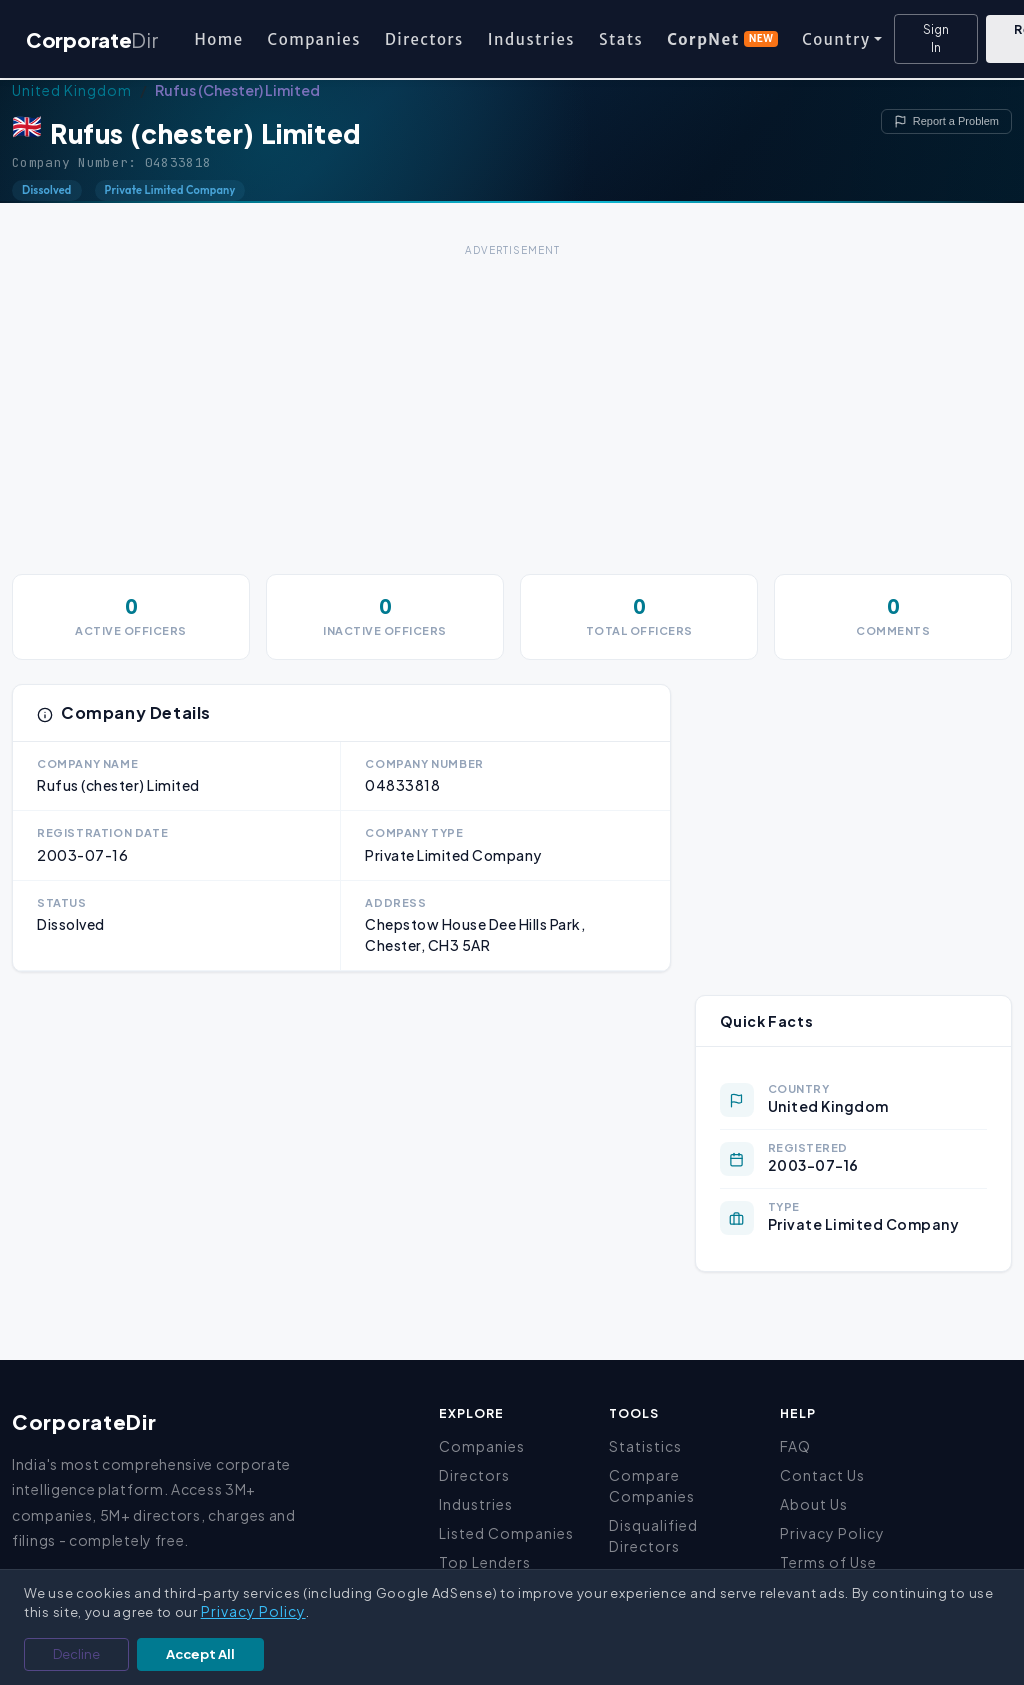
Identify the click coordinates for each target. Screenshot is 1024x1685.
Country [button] (836, 39)
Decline (76, 1654)
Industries (531, 39)
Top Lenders (485, 1562)
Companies (314, 39)
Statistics (645, 1446)
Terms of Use (828, 1562)
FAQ (795, 1446)
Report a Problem (946, 121)
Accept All (200, 1654)
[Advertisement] (512, 402)
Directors (424, 39)
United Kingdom (72, 90)
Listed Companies (506, 1533)
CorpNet (722, 39)
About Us (814, 1504)
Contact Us (822, 1475)
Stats (621, 39)
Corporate (92, 39)
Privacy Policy (832, 1533)
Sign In (936, 38)
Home (218, 39)
